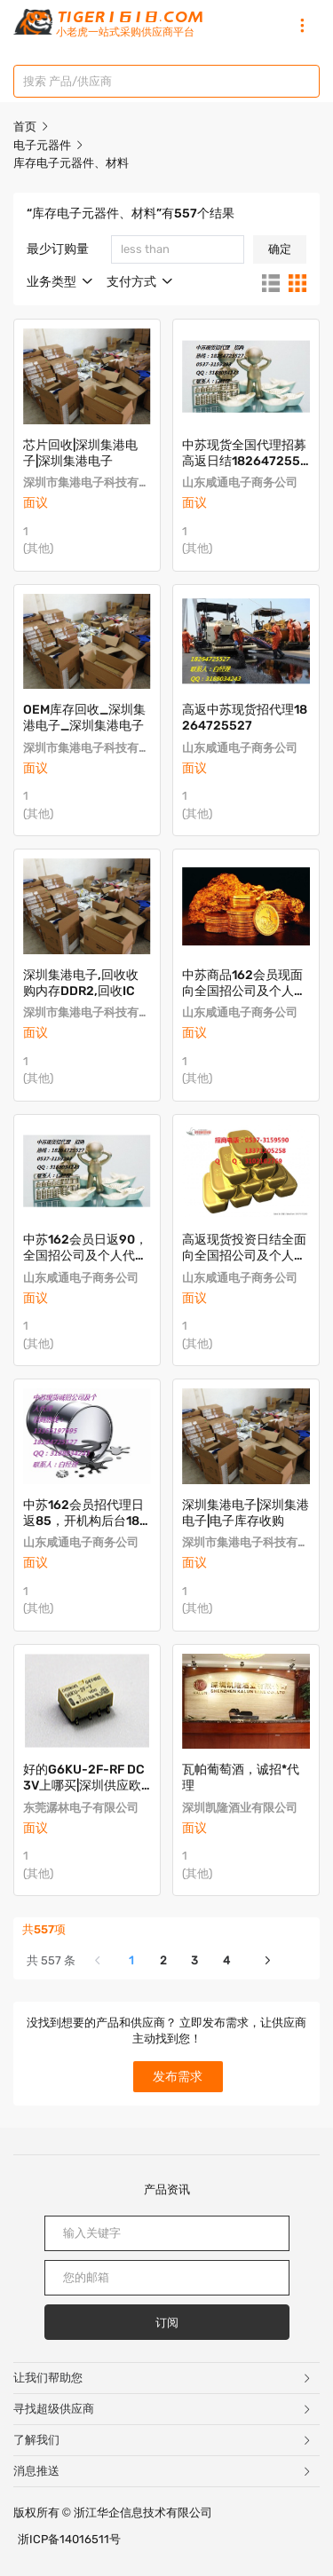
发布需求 (177, 2076)
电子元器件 (43, 145)
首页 (24, 126)
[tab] (166, 2378)
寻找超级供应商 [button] (163, 2408)
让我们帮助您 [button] (163, 2377)
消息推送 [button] (163, 2470)
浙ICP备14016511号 (69, 2539)
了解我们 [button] (163, 2439)
